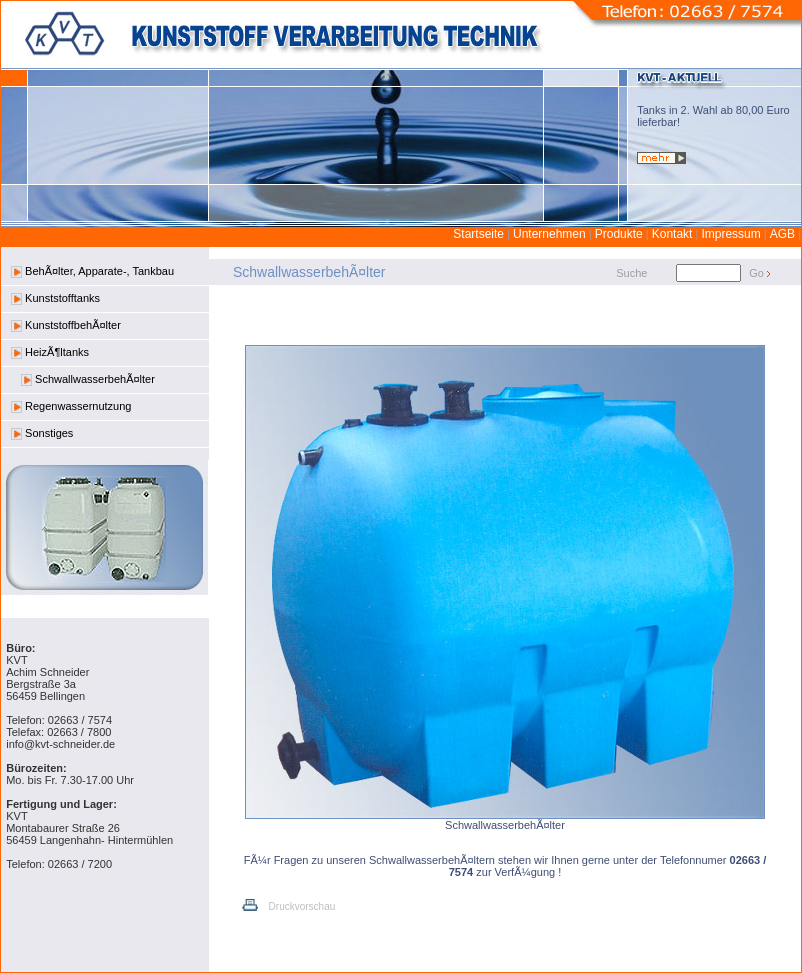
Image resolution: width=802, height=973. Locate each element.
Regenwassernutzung (71, 406)
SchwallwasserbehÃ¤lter (88, 379)
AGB (782, 234)
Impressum (730, 234)
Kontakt (672, 234)
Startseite (478, 234)
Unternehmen (549, 234)
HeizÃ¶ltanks (50, 352)
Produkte (619, 234)
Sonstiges (42, 433)
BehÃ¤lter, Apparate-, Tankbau (92, 271)
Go (756, 273)
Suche (631, 273)
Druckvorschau (287, 906)
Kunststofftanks (55, 298)
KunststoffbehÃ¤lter (66, 325)
